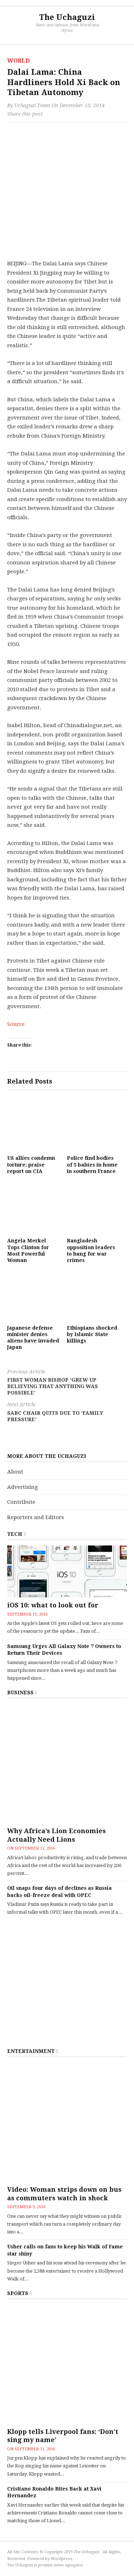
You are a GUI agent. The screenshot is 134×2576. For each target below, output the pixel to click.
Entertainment (31, 2051)
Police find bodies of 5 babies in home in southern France (92, 1164)
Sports (17, 2293)
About (15, 1472)
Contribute (21, 1502)
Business (20, 1692)
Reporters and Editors (35, 1517)
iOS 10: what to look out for (52, 1605)
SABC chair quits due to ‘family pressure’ (67, 1411)
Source (16, 1024)
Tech (14, 1534)
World (18, 60)
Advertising (22, 1487)
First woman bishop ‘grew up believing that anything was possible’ (67, 1382)
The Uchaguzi (67, 17)
